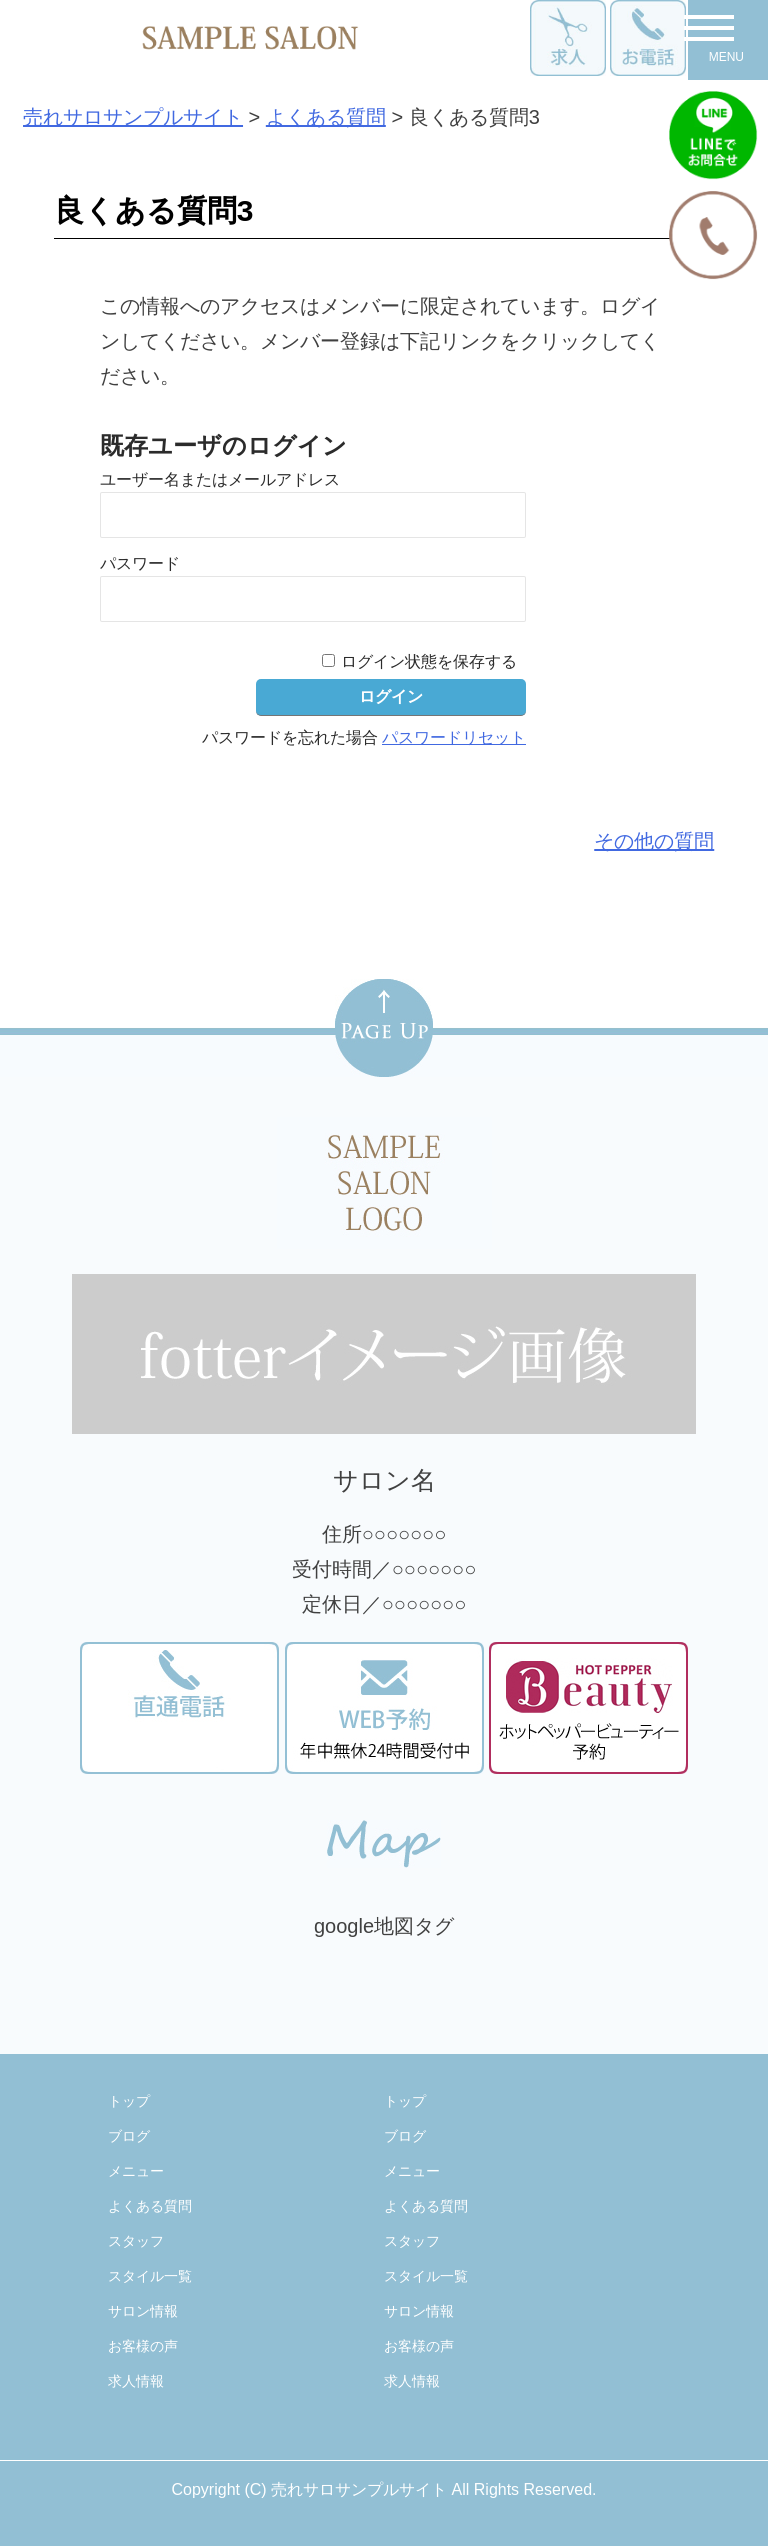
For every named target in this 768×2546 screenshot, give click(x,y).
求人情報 (136, 2381)
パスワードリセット (454, 737)
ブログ (129, 2136)
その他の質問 (654, 841)
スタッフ (136, 2241)
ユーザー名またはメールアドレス (220, 479)
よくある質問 (150, 2206)
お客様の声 (143, 2346)
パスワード (140, 563)
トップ (129, 2101)
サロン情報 (143, 2311)
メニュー (136, 2171)
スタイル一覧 (150, 2276)
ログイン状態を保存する (429, 661)
